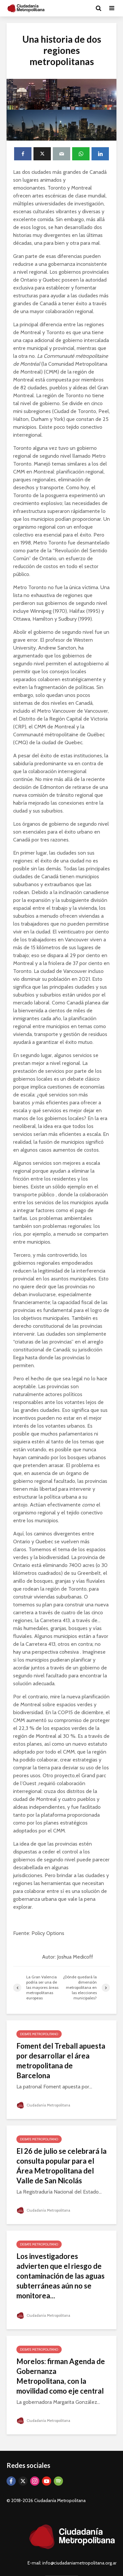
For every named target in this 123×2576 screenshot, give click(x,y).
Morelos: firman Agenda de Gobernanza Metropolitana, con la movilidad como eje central (60, 2376)
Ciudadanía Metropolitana (44, 2105)
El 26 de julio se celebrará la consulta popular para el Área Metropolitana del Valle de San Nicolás (61, 2166)
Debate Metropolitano (39, 2034)
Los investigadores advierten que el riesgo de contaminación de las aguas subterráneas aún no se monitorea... (60, 2276)
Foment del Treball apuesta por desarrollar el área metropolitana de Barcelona (60, 2060)
